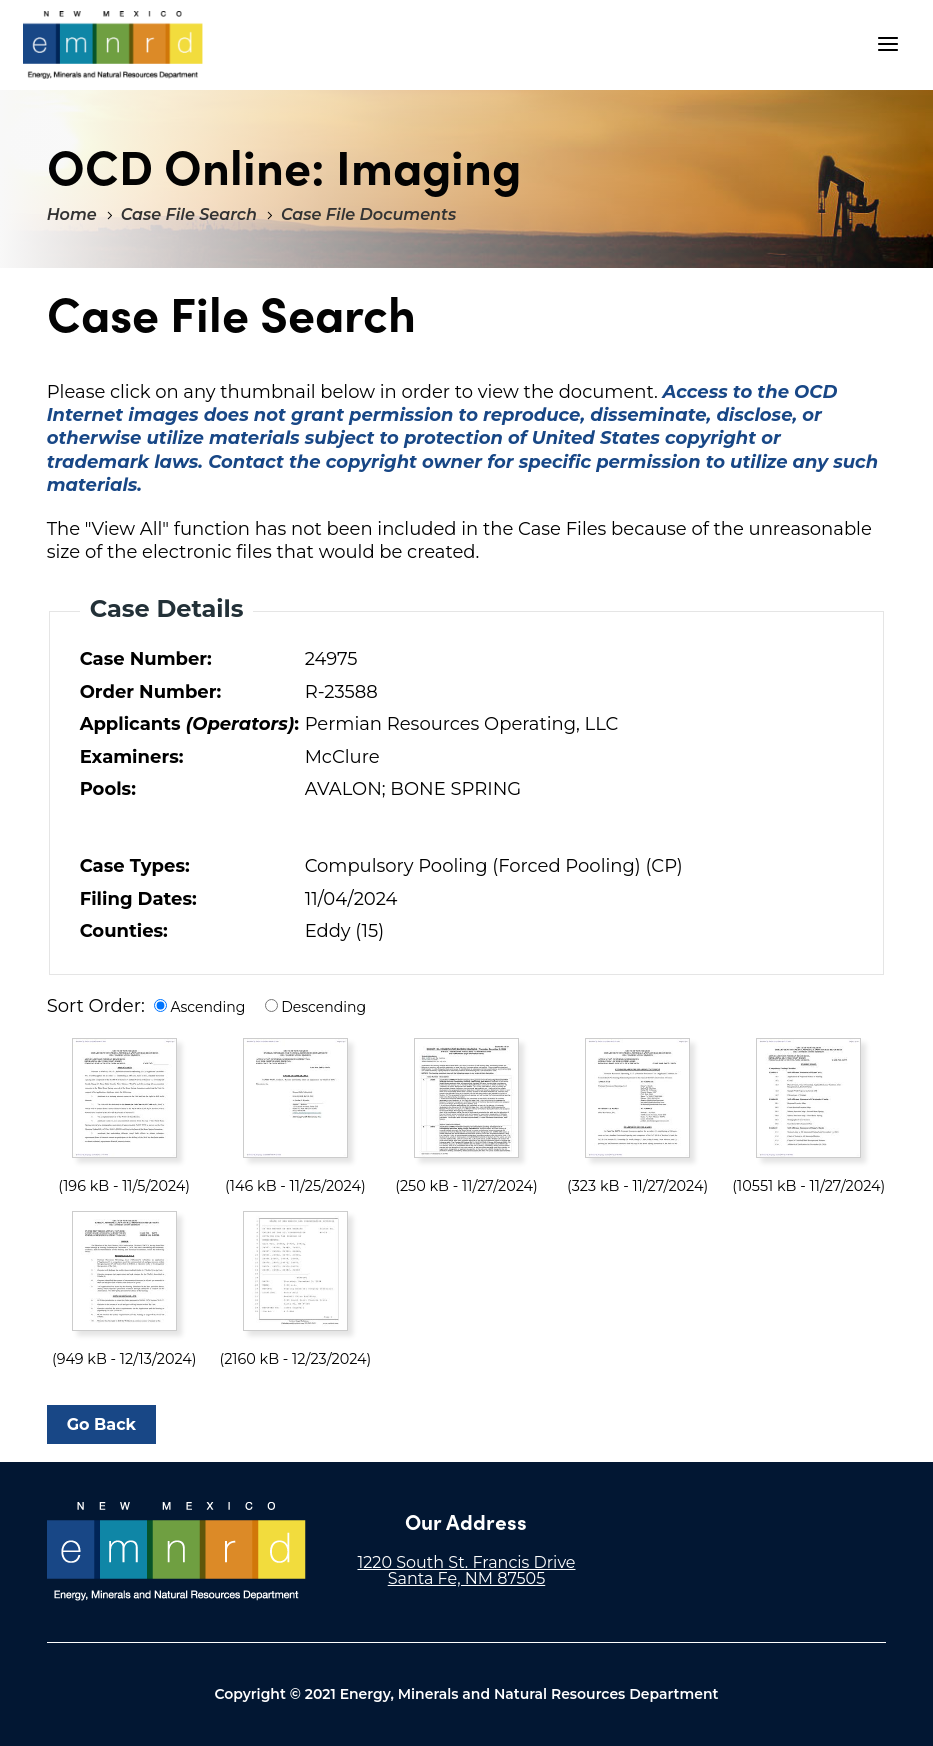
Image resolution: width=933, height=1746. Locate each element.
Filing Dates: (138, 899)
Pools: (108, 789)
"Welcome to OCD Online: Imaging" (113, 45)
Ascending (207, 1007)
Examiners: (132, 757)
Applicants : (188, 724)
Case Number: (146, 659)
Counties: (124, 931)
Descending (323, 1007)
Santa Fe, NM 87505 (467, 1578)
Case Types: (135, 866)
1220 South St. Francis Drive (466, 1562)
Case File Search (189, 214)
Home (72, 214)
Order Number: (151, 692)
